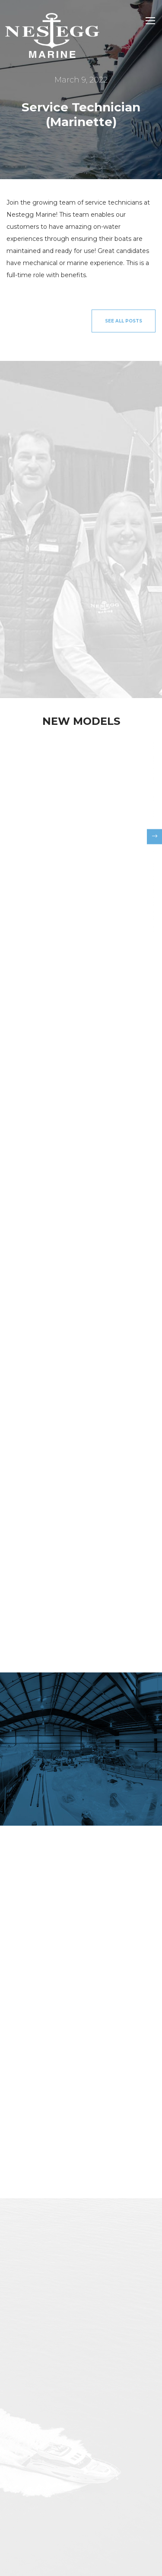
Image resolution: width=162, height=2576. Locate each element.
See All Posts (123, 321)
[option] (81, 833)
